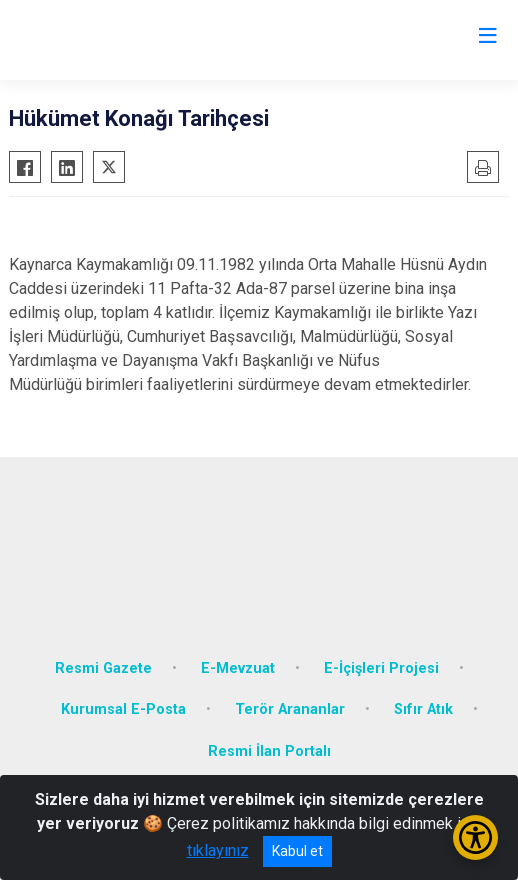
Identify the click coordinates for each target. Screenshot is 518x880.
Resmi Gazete (103, 668)
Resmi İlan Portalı (269, 751)
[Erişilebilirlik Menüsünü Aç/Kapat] (475, 837)
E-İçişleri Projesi (381, 668)
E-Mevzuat (238, 668)
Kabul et (297, 851)
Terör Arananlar (290, 709)
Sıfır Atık (423, 709)
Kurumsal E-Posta (123, 709)
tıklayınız (218, 850)
